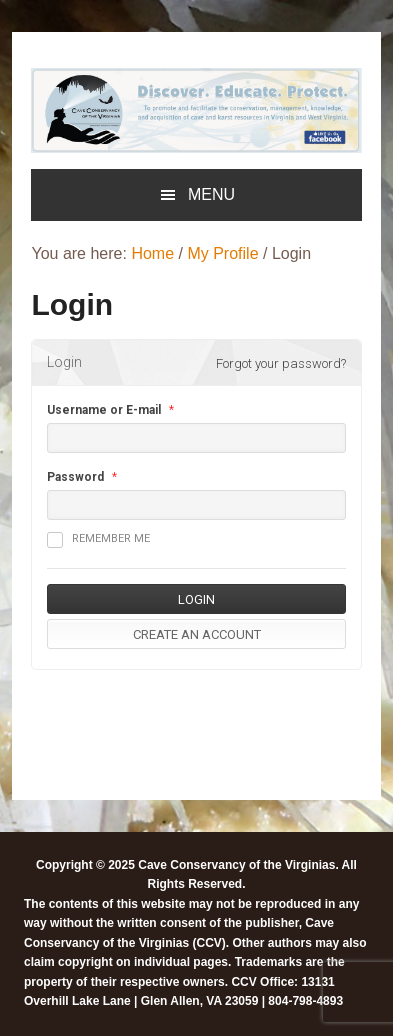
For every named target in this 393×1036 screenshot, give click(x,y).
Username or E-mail (104, 410)
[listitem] (82, 109)
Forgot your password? (281, 363)
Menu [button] (211, 194)
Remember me (98, 540)
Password (75, 477)
